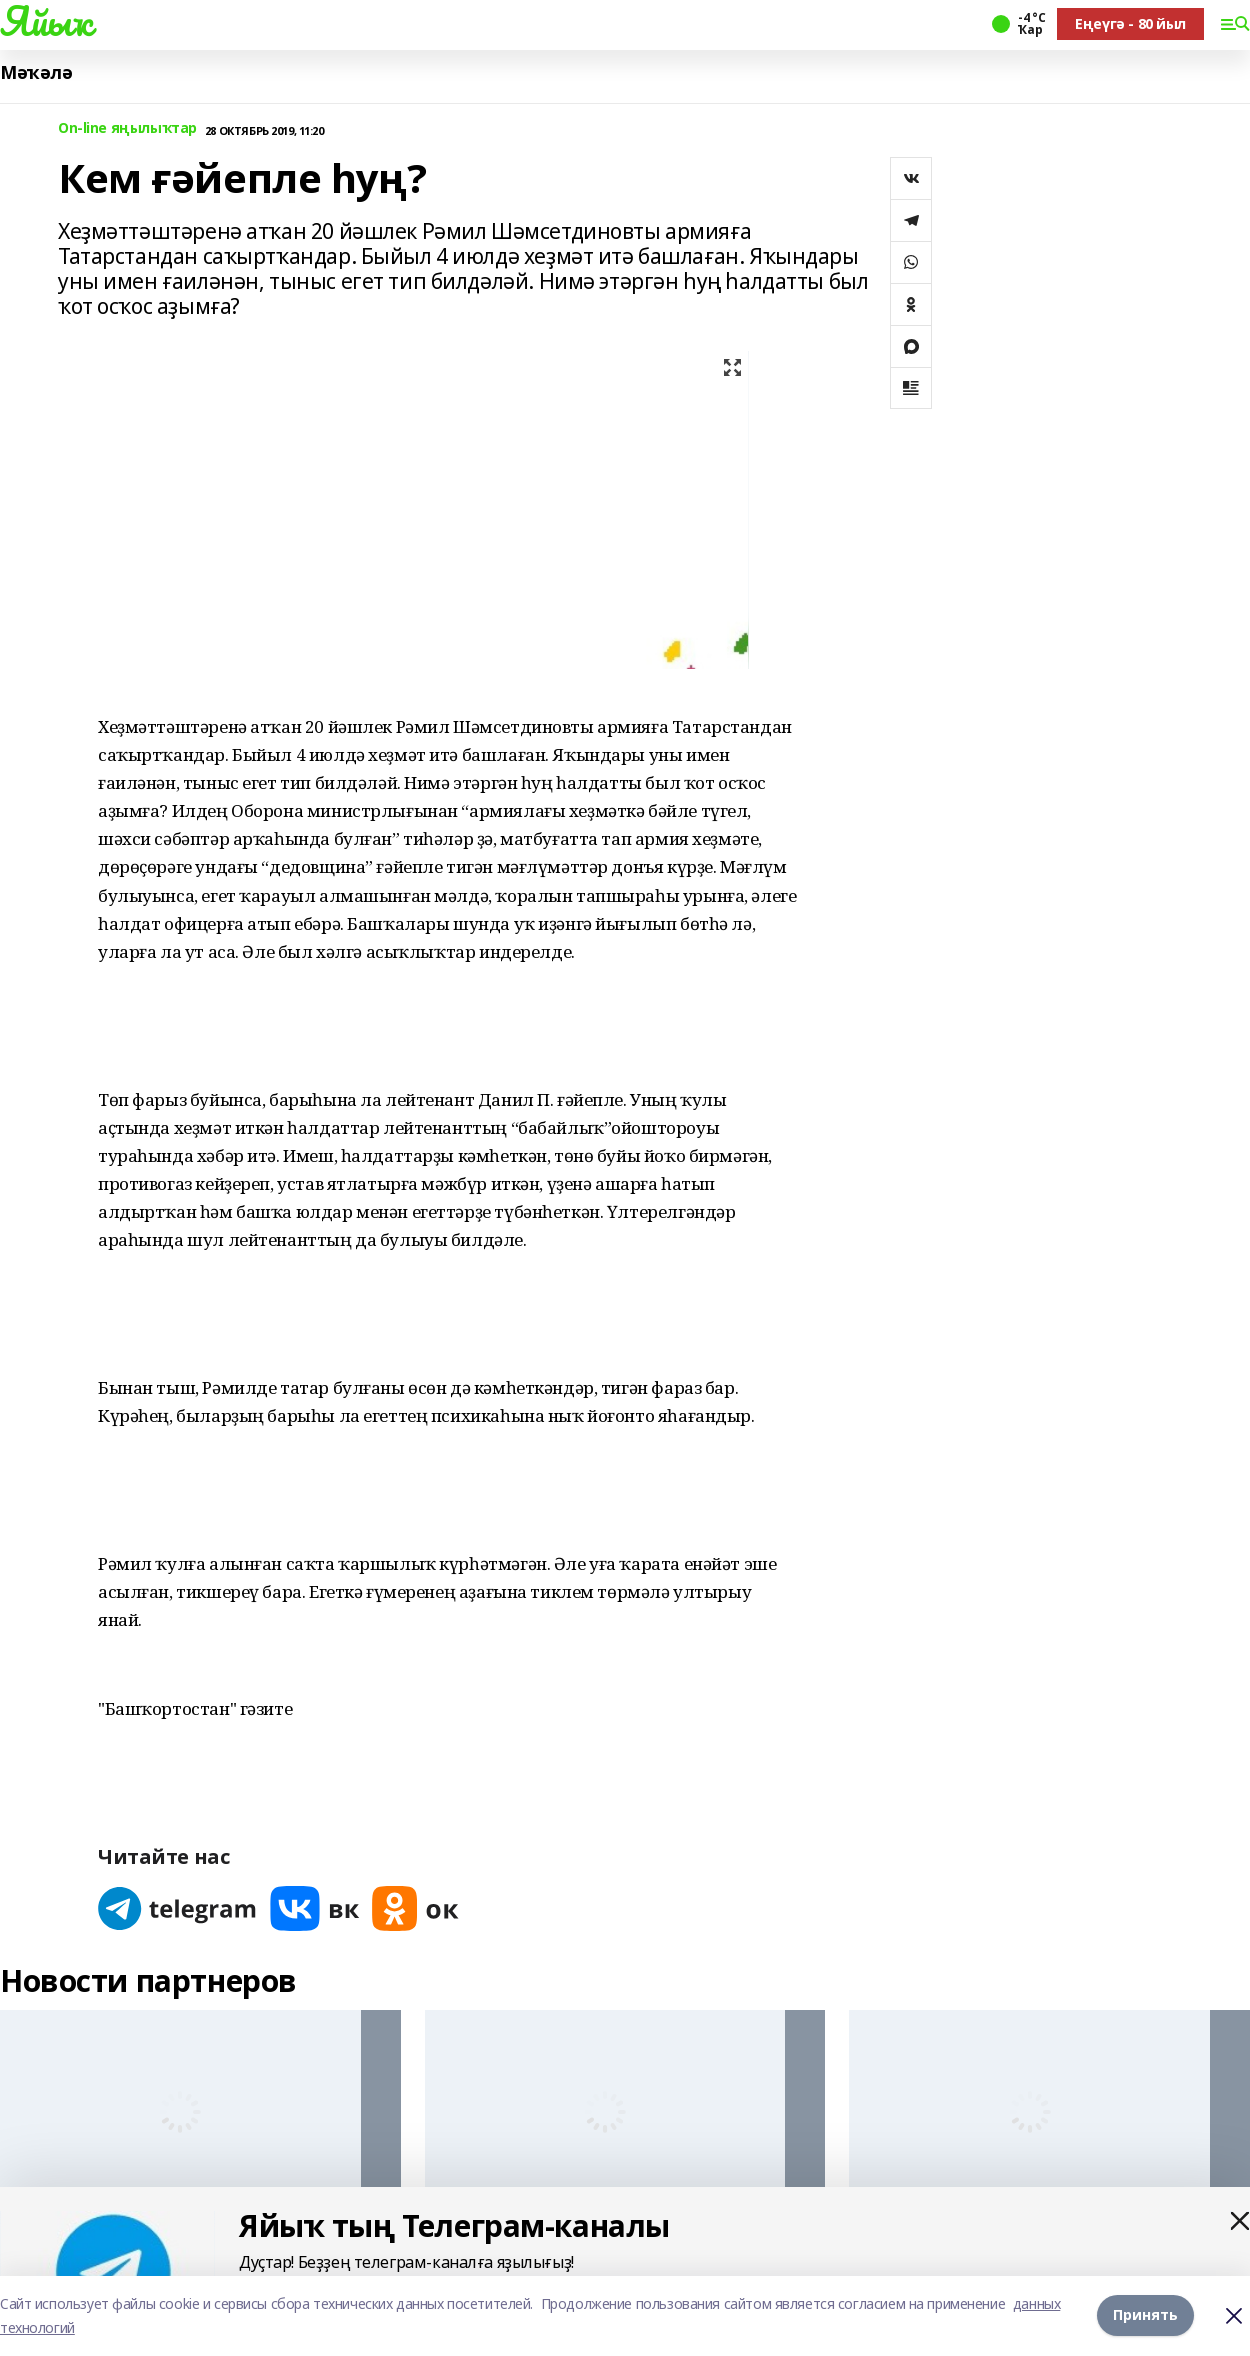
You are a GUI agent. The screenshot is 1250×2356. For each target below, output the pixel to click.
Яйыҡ (45, 21)
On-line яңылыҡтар (127, 128)
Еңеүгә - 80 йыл (1130, 23)
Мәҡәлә (36, 72)
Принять (1145, 2315)
